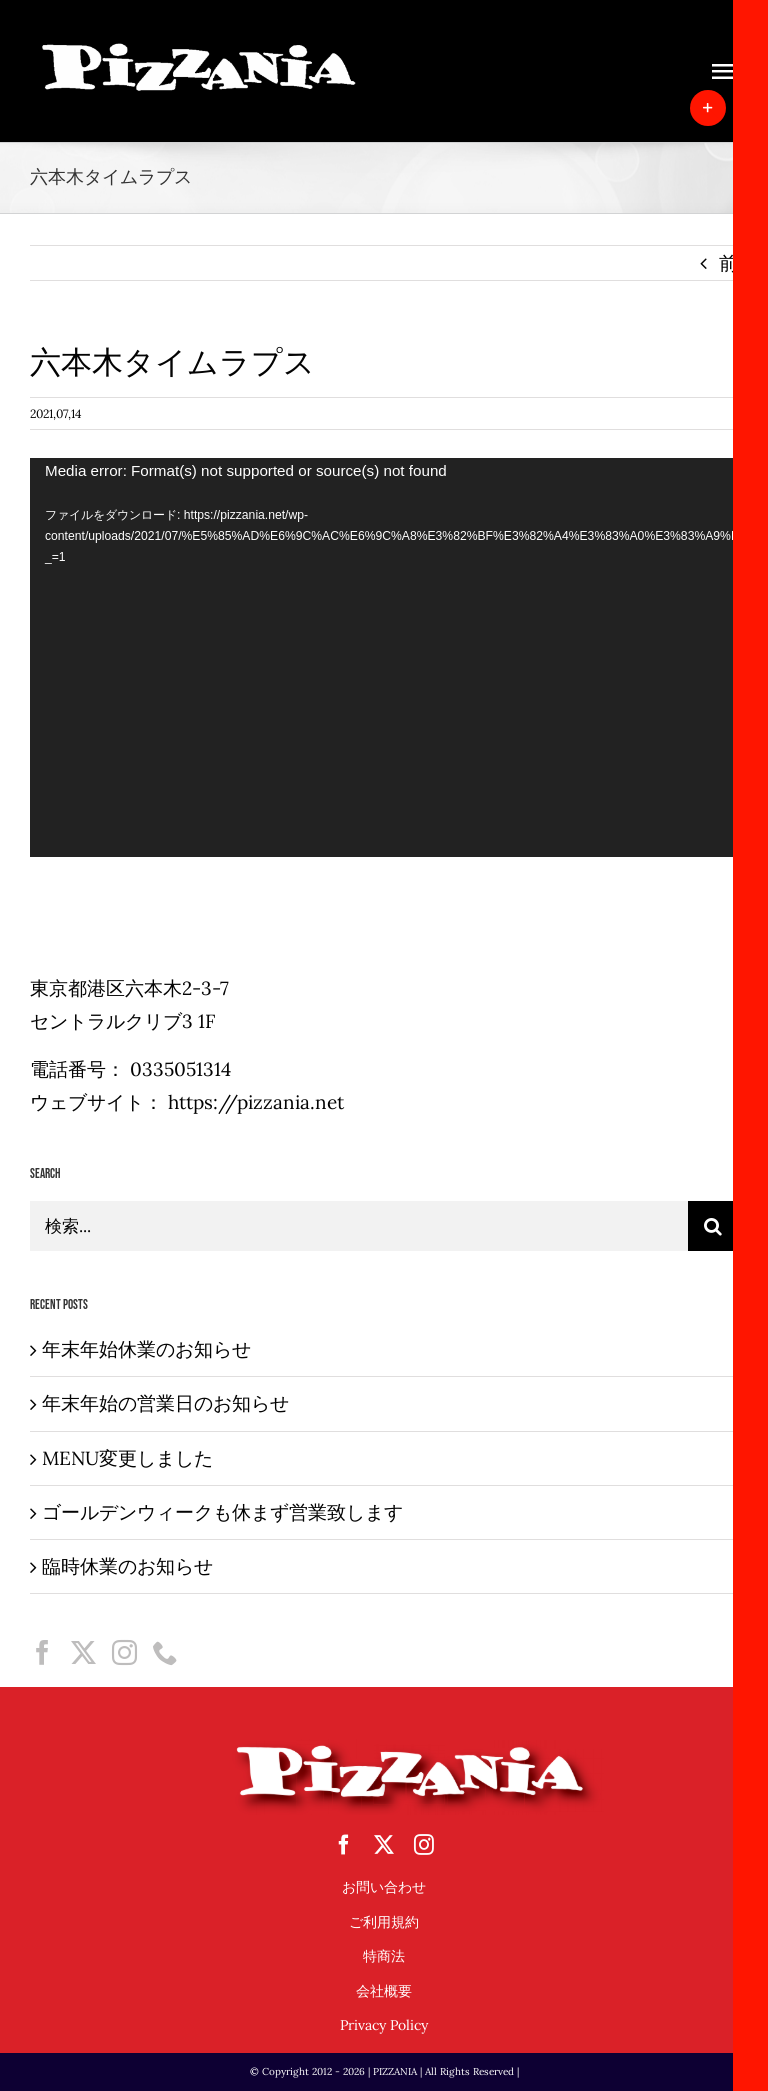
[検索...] (359, 1226)
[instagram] (424, 1845)
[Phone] (165, 1652)
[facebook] (344, 1845)
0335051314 (180, 1069)
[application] (384, 657)
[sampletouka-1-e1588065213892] (200, 49)
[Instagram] (124, 1652)
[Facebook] (42, 1652)
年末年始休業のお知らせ (146, 1349)
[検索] (713, 1226)
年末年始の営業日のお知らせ (165, 1403)
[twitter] (384, 1845)
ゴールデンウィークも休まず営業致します (222, 1512)
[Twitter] (83, 1652)
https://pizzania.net (256, 1102)
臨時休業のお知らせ (127, 1566)
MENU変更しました (127, 1458)
